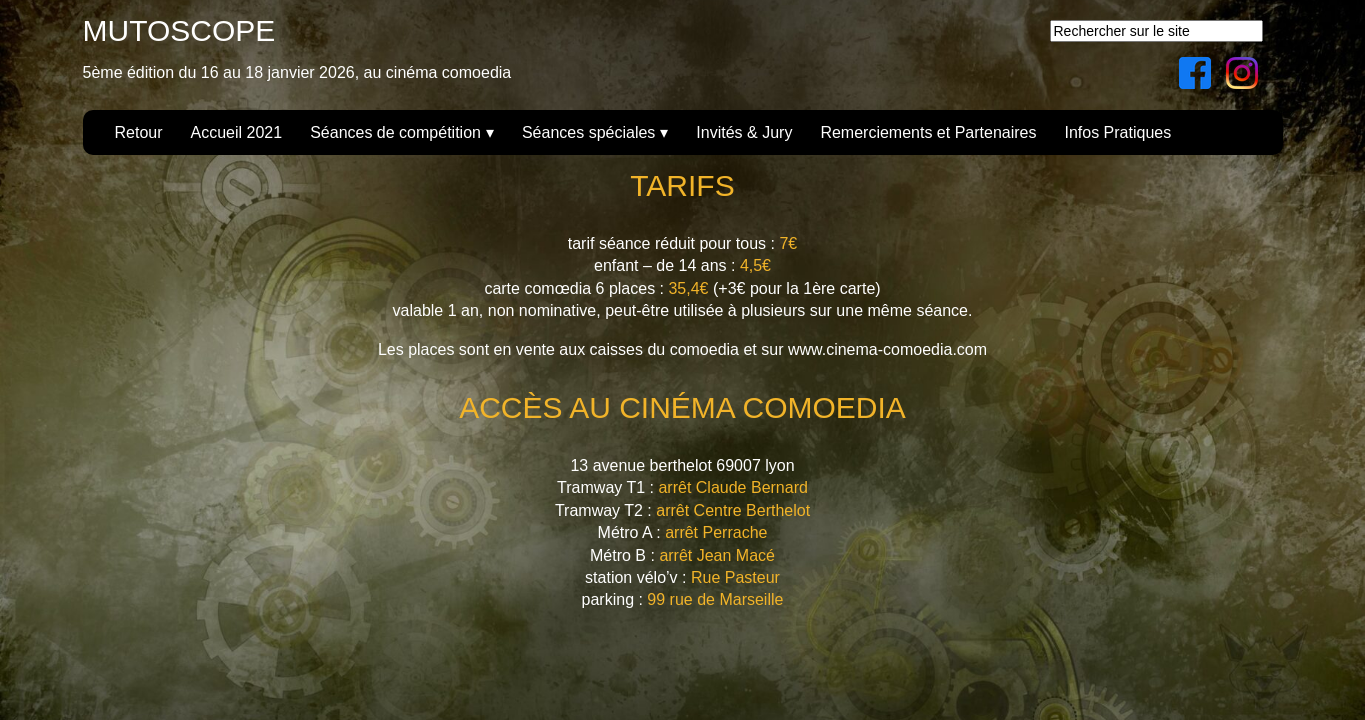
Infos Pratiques (1117, 132)
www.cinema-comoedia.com (887, 349)
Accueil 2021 (237, 132)
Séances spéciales (588, 132)
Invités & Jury (744, 132)
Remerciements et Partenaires (928, 132)
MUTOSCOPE (179, 30)
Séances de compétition (395, 132)
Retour (139, 132)
